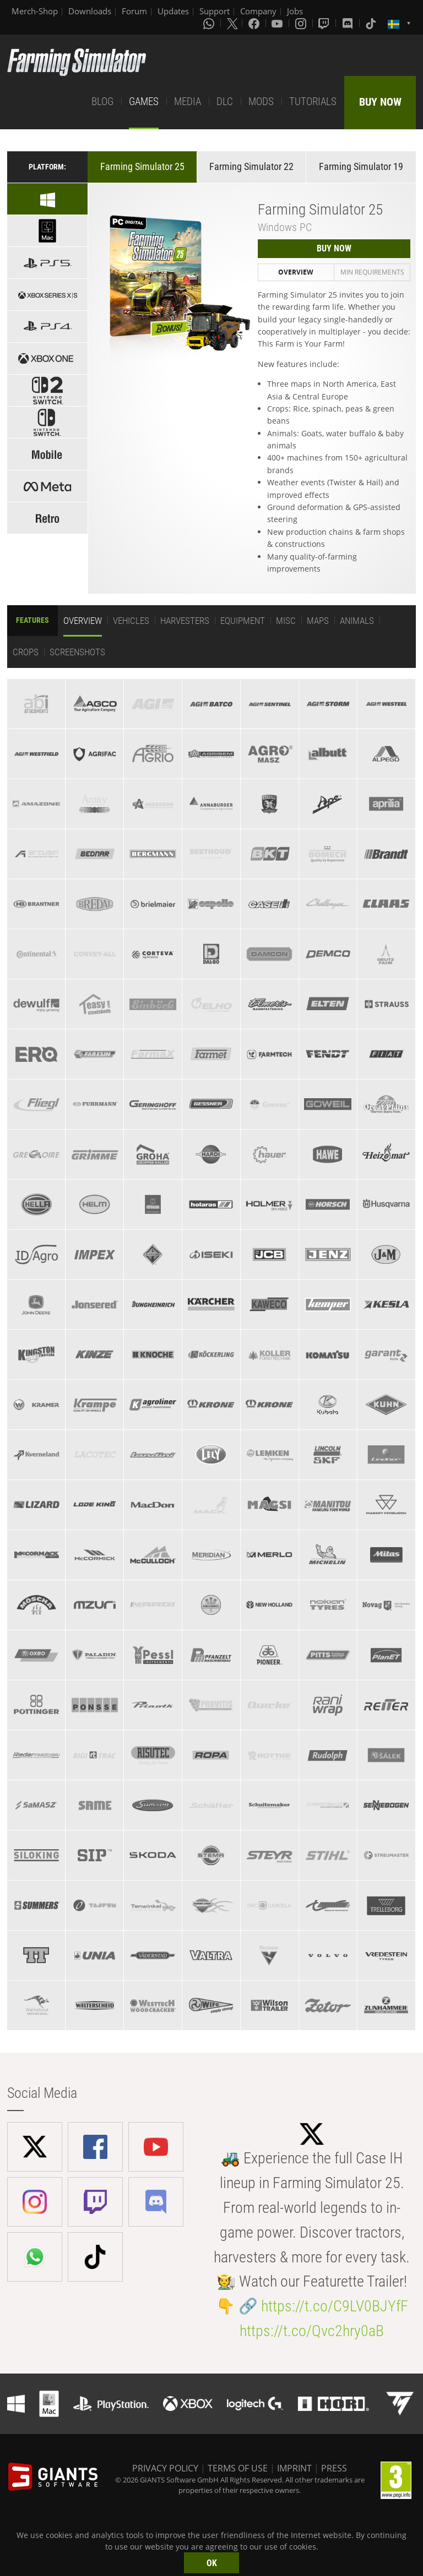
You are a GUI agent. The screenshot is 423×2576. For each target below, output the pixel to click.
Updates (173, 11)
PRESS (334, 2468)
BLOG (102, 101)
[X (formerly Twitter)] (232, 23)
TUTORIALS (313, 101)
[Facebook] (255, 23)
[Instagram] (301, 23)
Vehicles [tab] (131, 620)
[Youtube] (278, 23)
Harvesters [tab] (184, 620)
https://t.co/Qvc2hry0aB (312, 2331)
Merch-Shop (35, 11)
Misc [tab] (286, 620)
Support (214, 11)
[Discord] (348, 23)
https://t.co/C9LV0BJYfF (334, 2306)
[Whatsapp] (209, 23)
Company (258, 11)
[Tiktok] (371, 23)
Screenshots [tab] (77, 651)
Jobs (295, 11)
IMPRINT (294, 2468)
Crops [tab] (26, 651)
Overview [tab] (295, 272)
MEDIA (187, 101)
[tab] (36, 703)
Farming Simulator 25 (142, 166)
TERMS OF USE (238, 2468)
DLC (224, 101)
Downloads (89, 11)
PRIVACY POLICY (165, 2468)
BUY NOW (380, 101)
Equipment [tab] (242, 620)
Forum (134, 11)
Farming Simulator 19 (361, 166)
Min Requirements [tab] (372, 272)
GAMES (144, 101)
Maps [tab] (318, 620)
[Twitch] (325, 23)
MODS (261, 101)
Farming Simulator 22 (251, 166)
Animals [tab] (357, 620)
